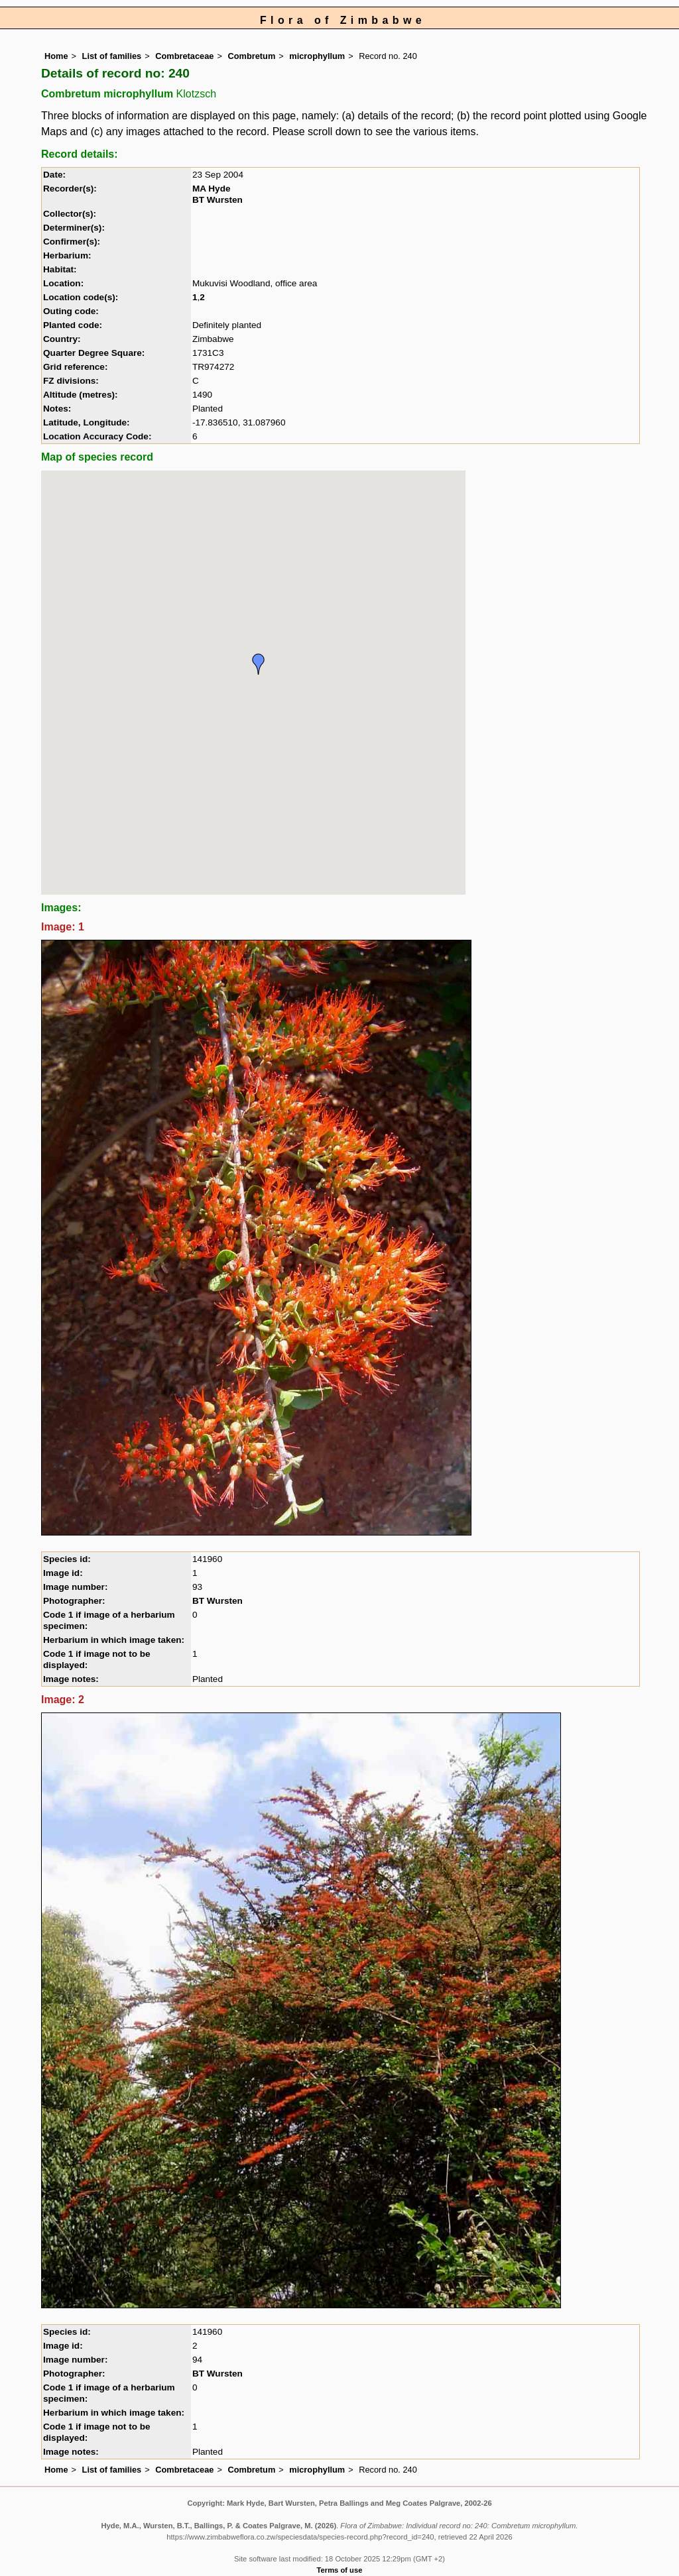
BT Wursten (217, 200)
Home (56, 56)
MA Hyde (211, 189)
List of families (112, 56)
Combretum (251, 56)
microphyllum (317, 56)
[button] (258, 664)
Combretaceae (184, 56)
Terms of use (340, 2570)
